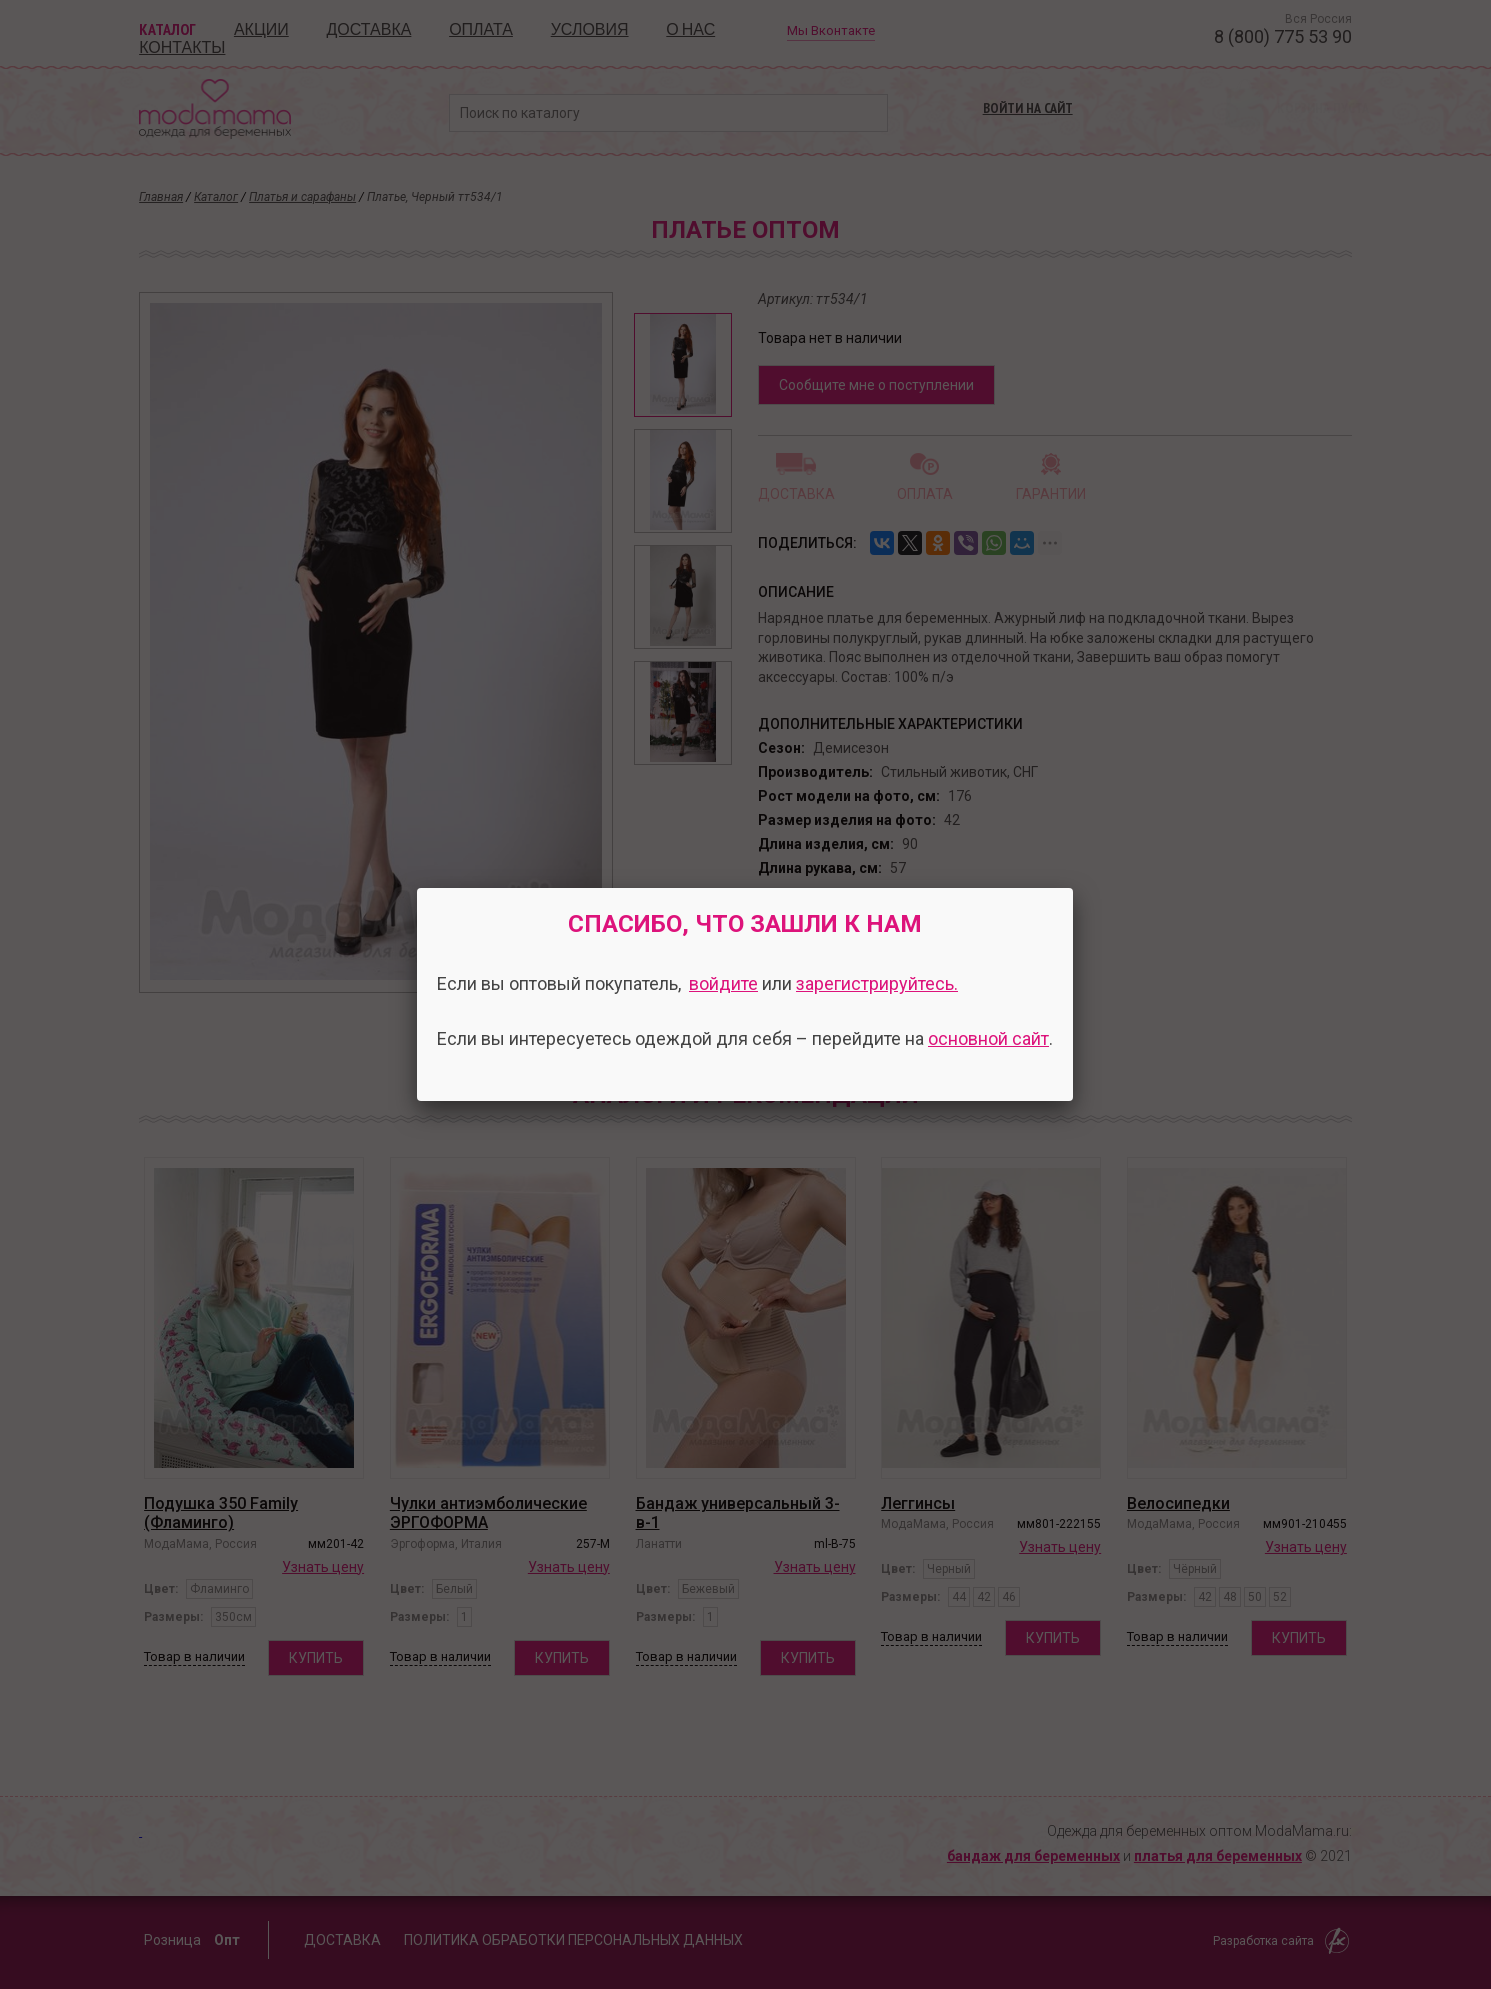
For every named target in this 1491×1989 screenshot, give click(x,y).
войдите (723, 983)
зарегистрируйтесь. (877, 983)
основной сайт (988, 1038)
